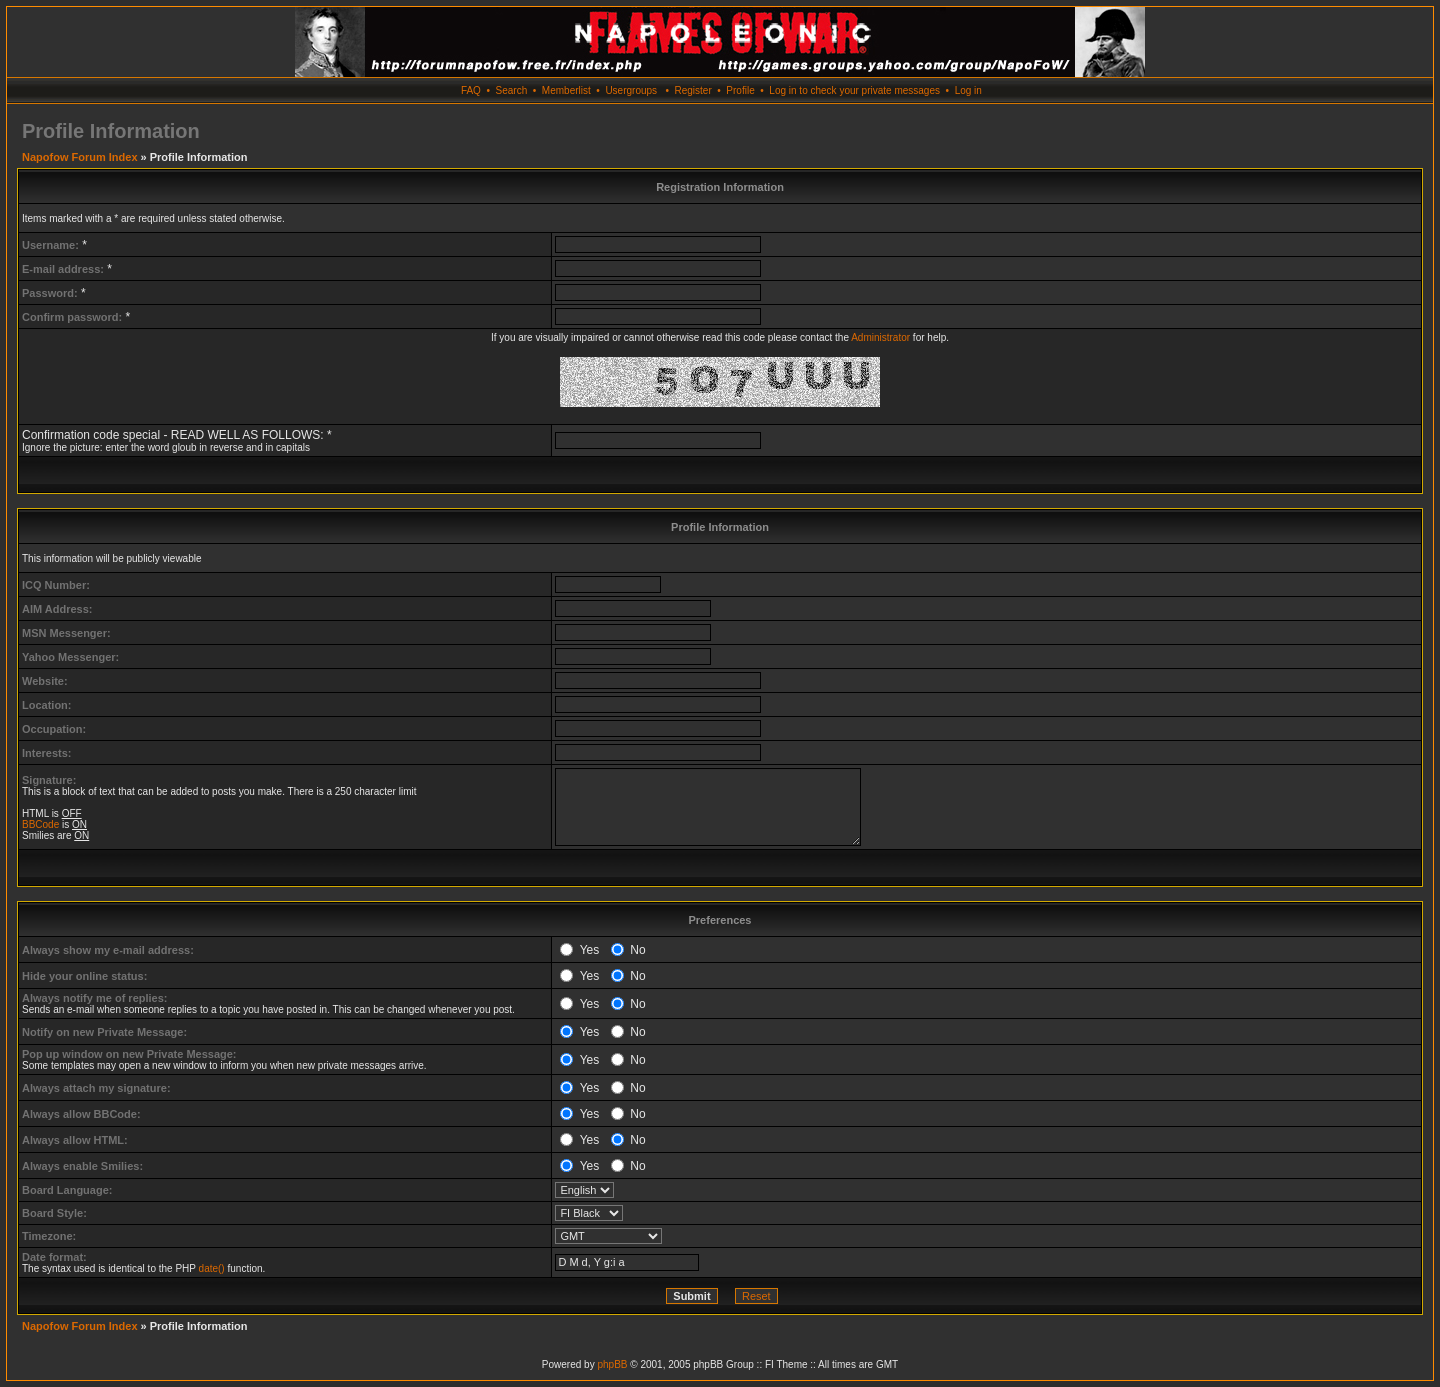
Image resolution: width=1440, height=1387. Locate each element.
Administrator (880, 337)
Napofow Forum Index (80, 157)
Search (512, 90)
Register (692, 90)
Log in (968, 90)
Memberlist (566, 90)
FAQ (471, 90)
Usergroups (631, 90)
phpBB (612, 1364)
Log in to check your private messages (854, 90)
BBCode (40, 824)
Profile (740, 90)
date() (212, 1268)
